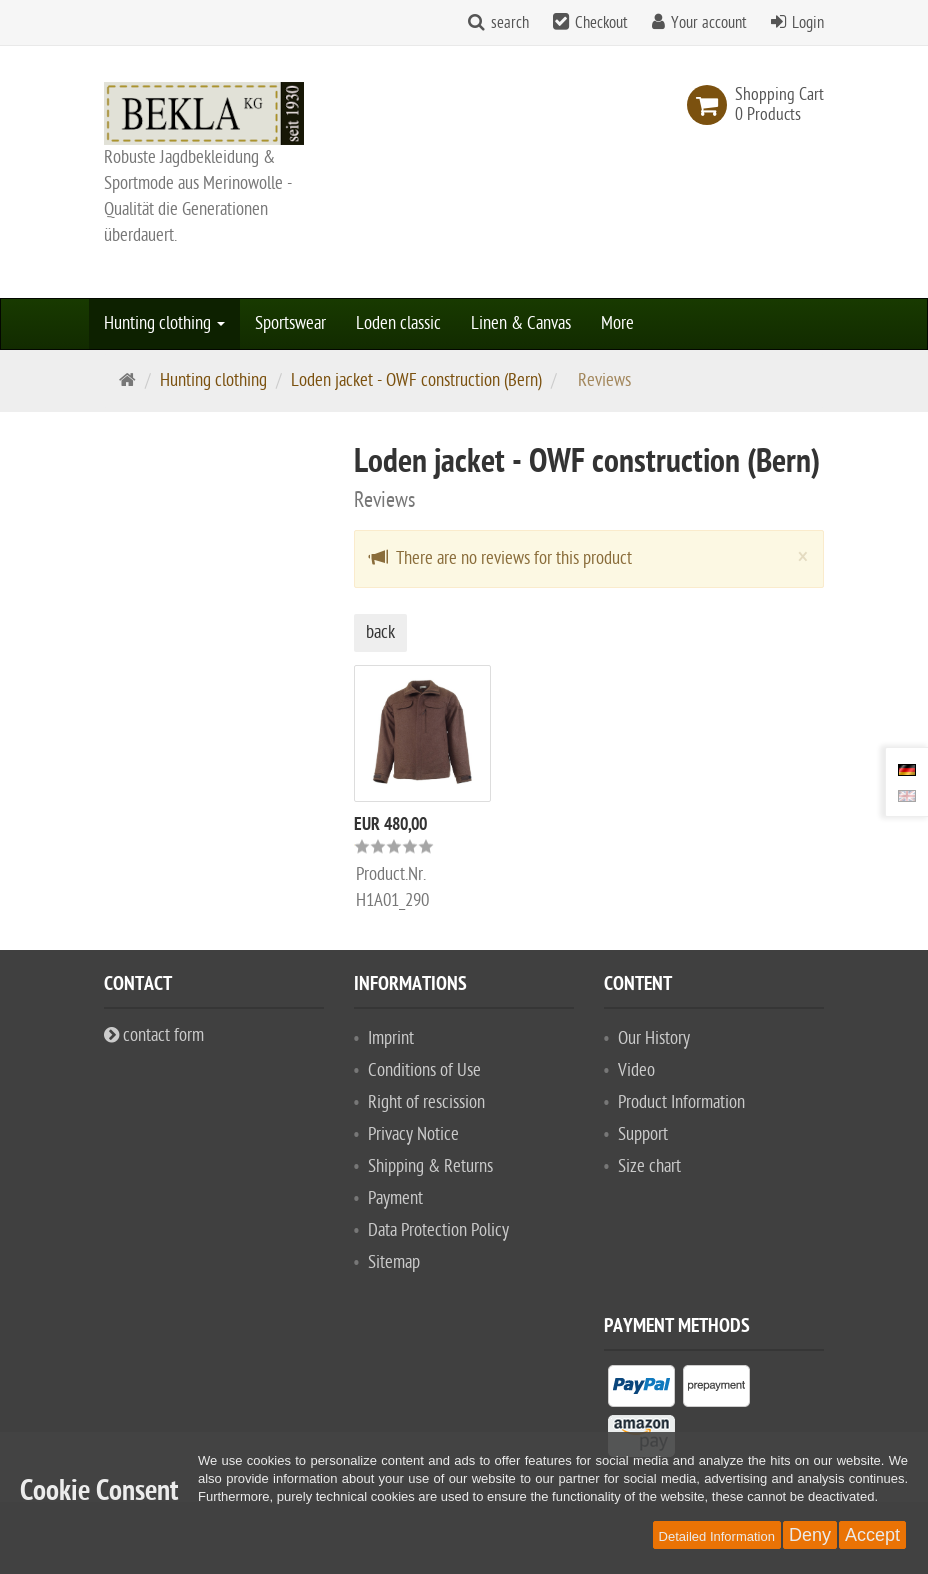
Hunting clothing (164, 323)
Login (808, 23)
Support (643, 1134)
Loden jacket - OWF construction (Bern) (416, 380)
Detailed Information (717, 1536)
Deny (810, 1535)
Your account (709, 23)
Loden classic (398, 323)
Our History (654, 1038)
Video (636, 1070)
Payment (395, 1198)
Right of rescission (426, 1102)
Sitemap (394, 1262)
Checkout (601, 23)
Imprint (391, 1038)
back (380, 632)
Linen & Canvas (521, 323)
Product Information (681, 1102)
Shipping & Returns (430, 1166)
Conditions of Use (424, 1070)
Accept (872, 1535)
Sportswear (290, 323)
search (510, 23)
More (617, 323)
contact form (154, 1035)
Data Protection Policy (438, 1230)
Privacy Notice (413, 1134)
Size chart (649, 1166)
